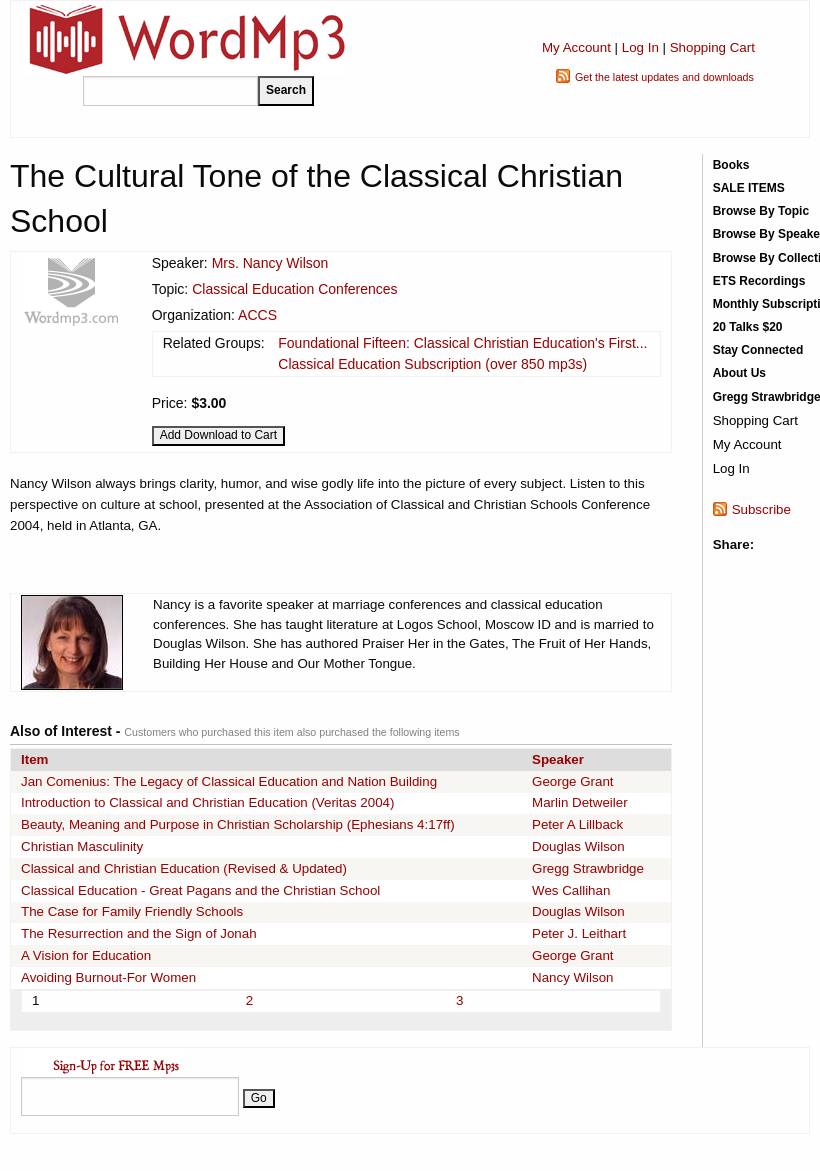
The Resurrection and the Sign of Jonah (139, 933)
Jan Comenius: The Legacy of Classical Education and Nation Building (229, 781)
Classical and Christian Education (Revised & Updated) (184, 868)
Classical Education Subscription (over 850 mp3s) (432, 364)
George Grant (573, 781)
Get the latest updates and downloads (664, 77)
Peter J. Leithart (579, 933)
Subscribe (761, 509)
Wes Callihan (571, 890)
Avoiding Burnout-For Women (108, 977)
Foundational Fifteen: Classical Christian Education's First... (462, 343)
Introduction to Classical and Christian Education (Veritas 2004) (207, 802)
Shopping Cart (712, 47)
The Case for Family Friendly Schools (132, 911)
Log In (640, 47)
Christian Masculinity (82, 846)
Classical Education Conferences (294, 289)
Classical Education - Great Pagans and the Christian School (200, 890)
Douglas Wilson (578, 846)
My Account (576, 47)
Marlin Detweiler (580, 802)
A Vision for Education (86, 955)
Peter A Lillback (577, 824)
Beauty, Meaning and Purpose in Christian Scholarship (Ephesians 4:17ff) (238, 824)
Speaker (558, 759)
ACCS (257, 315)
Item (34, 759)
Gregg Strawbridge (588, 868)
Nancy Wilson (572, 977)
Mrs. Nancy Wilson (270, 263)
